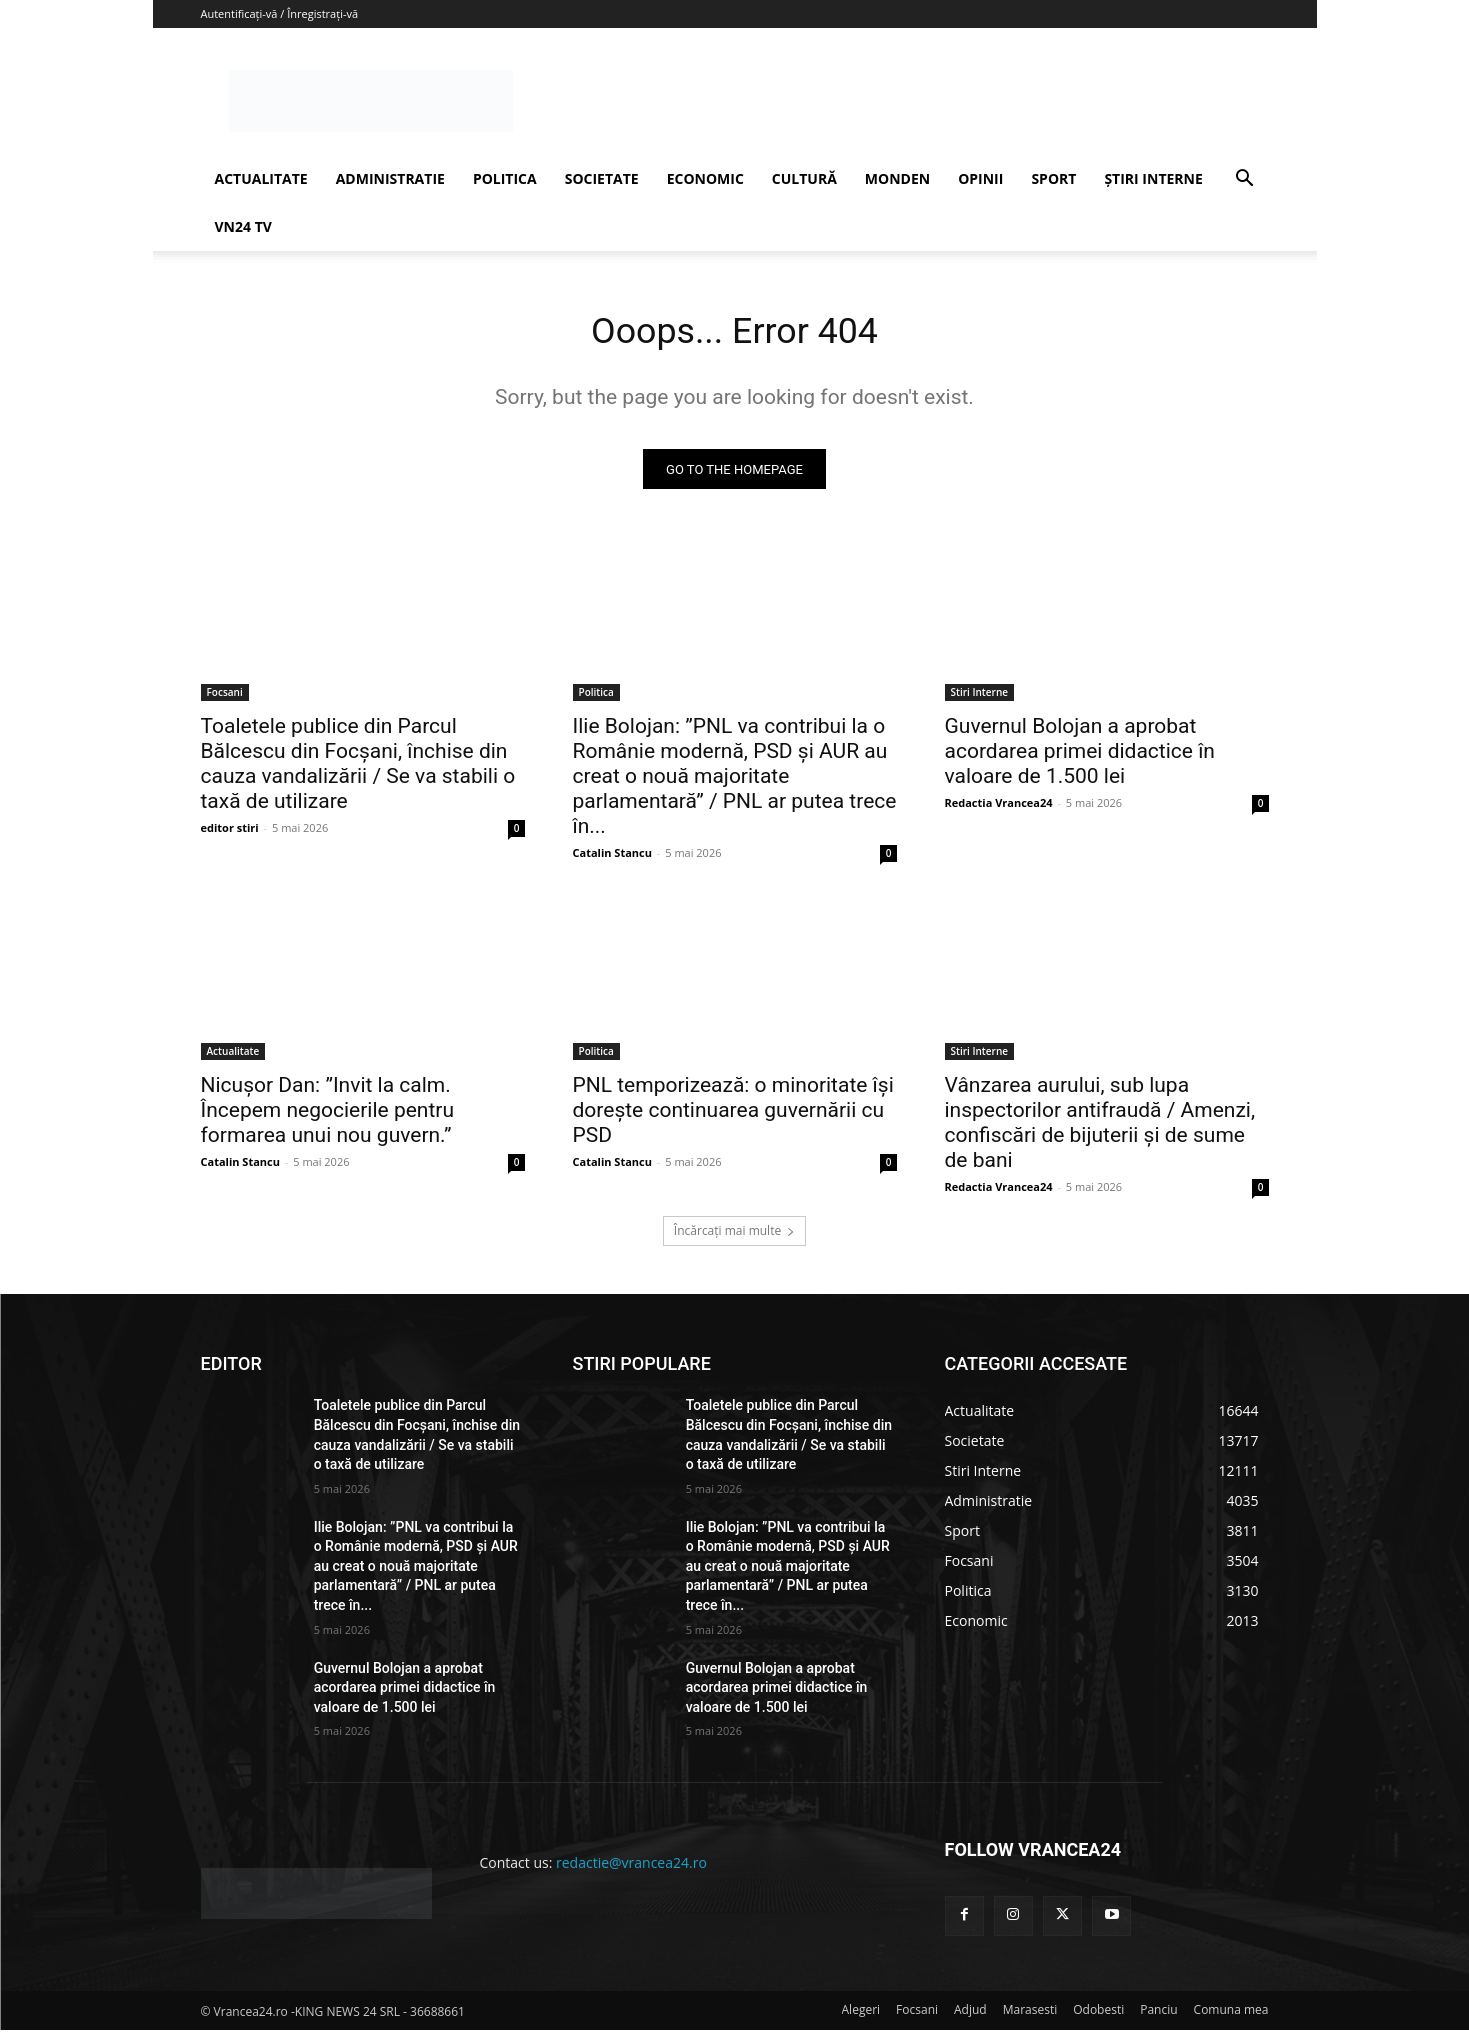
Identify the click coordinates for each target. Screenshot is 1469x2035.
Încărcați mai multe (734, 1236)
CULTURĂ (804, 178)
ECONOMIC (705, 178)
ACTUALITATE (261, 178)
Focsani (225, 698)
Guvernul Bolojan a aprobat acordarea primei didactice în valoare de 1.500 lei (1080, 757)
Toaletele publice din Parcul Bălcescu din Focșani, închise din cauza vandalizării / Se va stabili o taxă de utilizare (358, 769)
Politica (596, 698)
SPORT (1053, 178)
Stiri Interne (980, 698)
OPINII (980, 178)
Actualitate (233, 1057)
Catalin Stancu (612, 858)
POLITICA (505, 178)
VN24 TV (243, 226)
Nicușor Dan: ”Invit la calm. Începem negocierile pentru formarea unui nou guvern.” (328, 1116)
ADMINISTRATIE (390, 178)
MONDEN (897, 178)
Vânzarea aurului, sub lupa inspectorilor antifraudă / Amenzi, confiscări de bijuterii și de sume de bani (1100, 1128)
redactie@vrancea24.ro (631, 1868)
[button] (1245, 180)
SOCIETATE (602, 178)
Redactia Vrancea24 (999, 808)
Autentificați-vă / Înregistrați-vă (280, 13)
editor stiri (230, 833)
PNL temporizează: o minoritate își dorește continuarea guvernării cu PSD (733, 1116)
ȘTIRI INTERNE (1153, 178)
